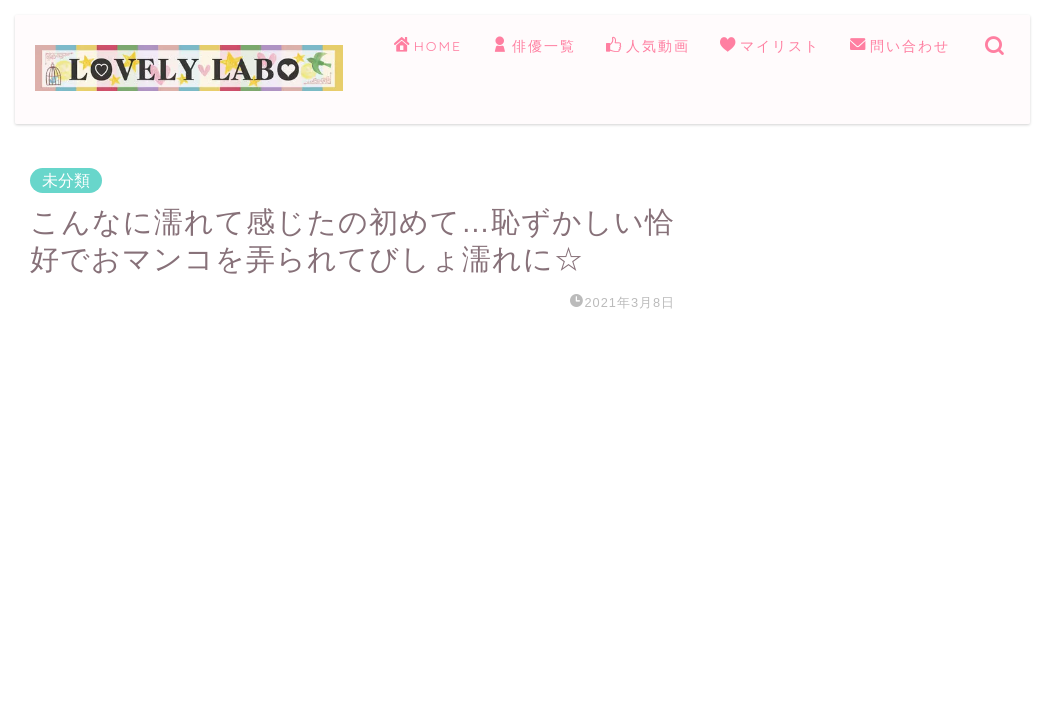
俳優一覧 (534, 47)
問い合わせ (900, 47)
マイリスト (770, 47)
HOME (428, 47)
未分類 (66, 180)
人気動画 (648, 47)
